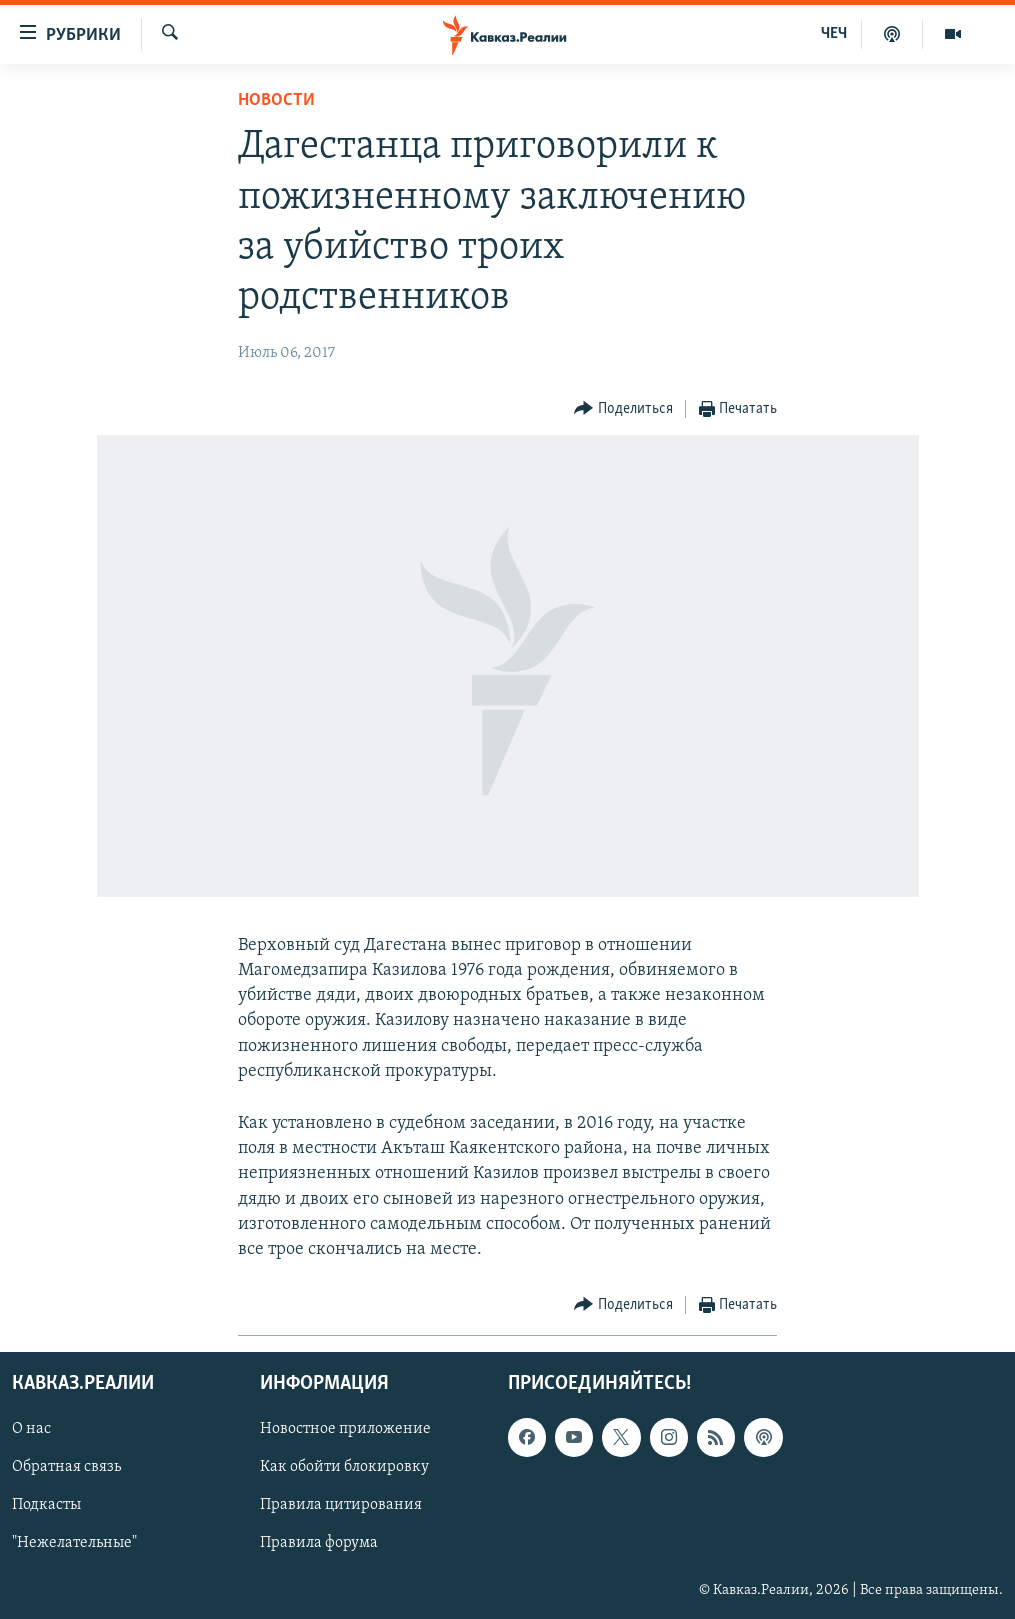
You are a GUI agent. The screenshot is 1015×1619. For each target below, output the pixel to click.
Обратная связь (66, 1468)
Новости (276, 100)
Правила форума (319, 1544)
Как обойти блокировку (344, 1468)
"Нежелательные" (74, 1544)
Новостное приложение (345, 1430)
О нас (31, 1430)
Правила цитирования (341, 1506)
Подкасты (46, 1506)
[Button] (623, 409)
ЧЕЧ (834, 34)
